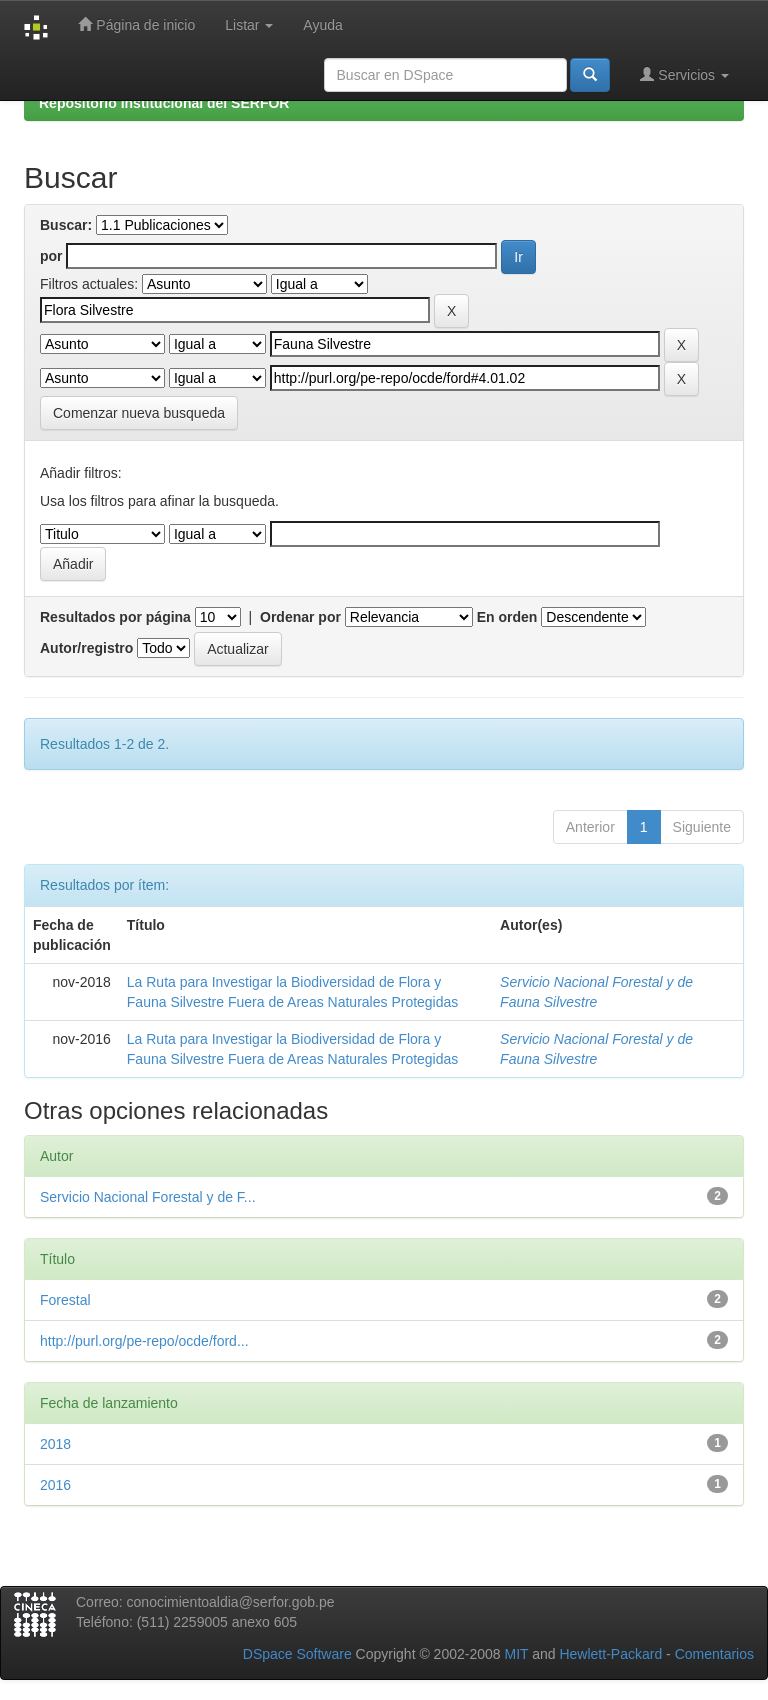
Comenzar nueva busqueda (139, 413)
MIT (516, 1654)
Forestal (65, 1300)
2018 (55, 1444)
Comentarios (714, 1654)
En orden (507, 617)
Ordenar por (300, 617)
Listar (249, 25)
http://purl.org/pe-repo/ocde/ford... (144, 1341)
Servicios (684, 74)
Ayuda (322, 25)
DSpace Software (297, 1654)
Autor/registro (86, 648)
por (51, 256)
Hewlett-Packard (610, 1654)
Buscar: (66, 225)
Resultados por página (115, 617)
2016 (55, 1485)
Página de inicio (136, 24)
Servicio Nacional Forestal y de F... (148, 1197)
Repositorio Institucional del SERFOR (164, 103)
